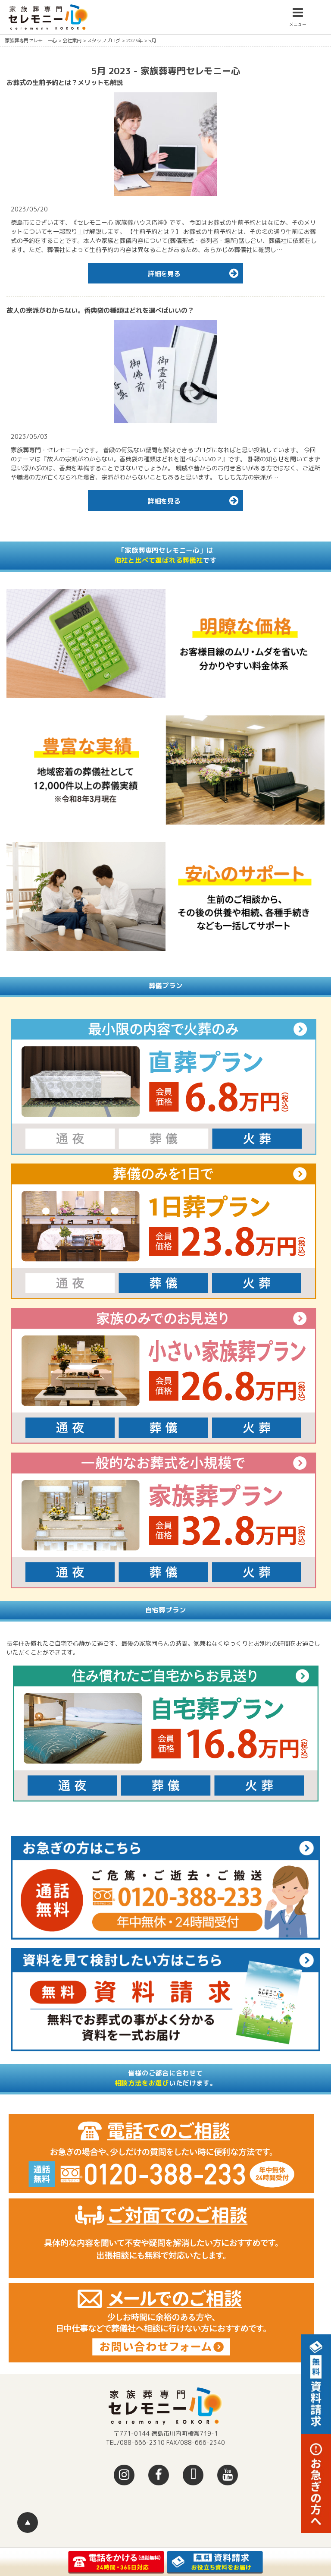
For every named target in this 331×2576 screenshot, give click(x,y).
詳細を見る (195, 273)
